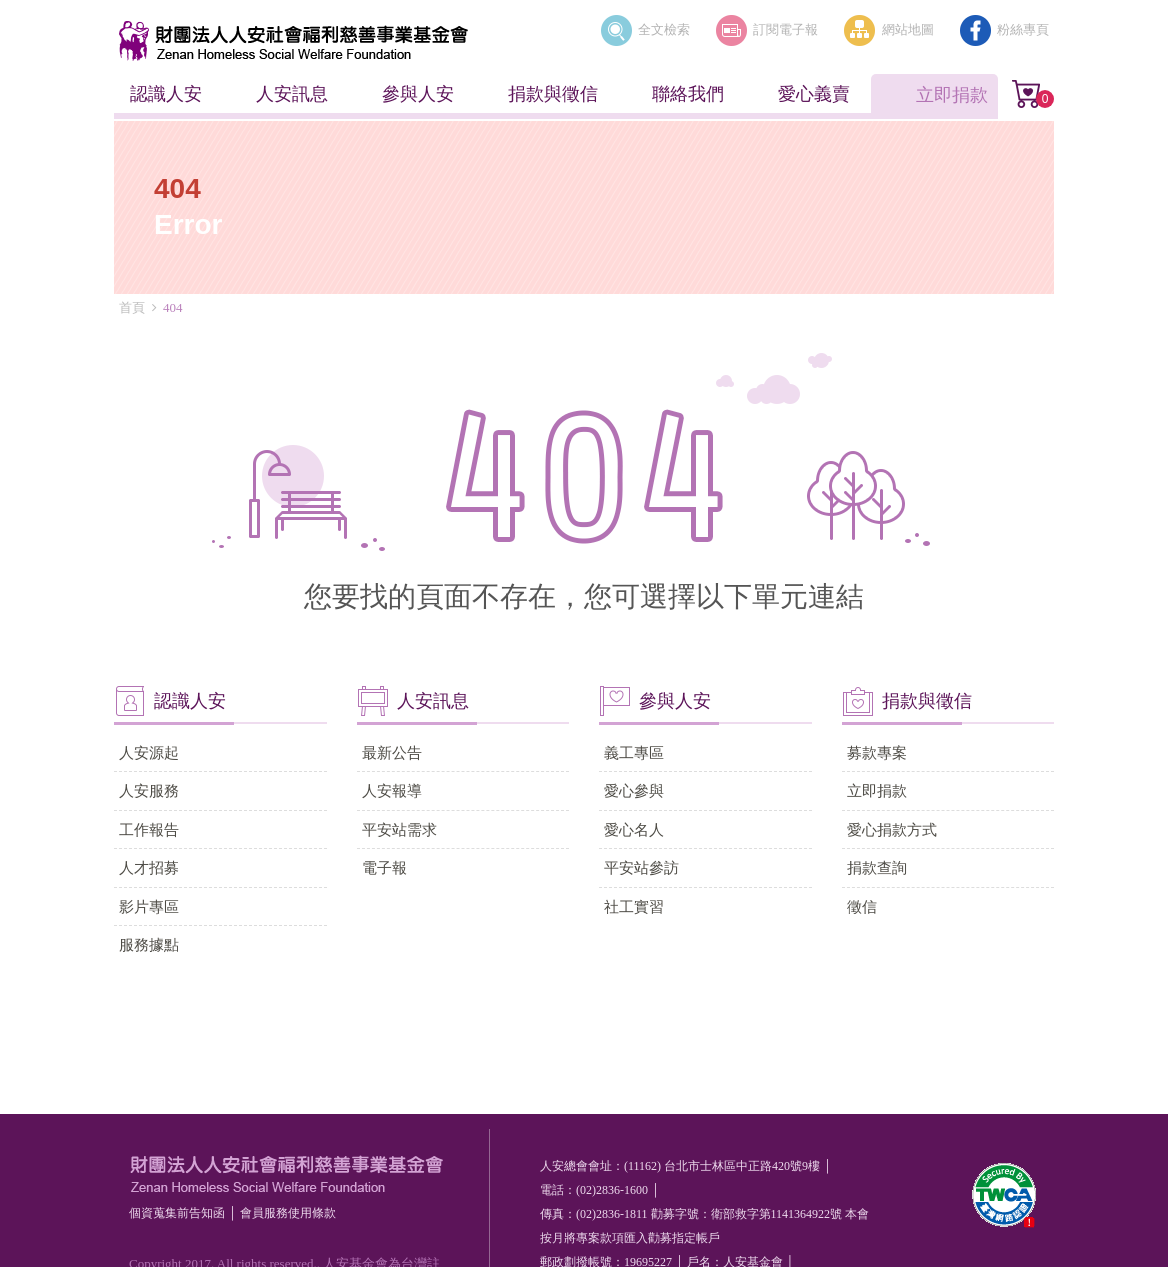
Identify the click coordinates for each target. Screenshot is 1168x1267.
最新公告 (392, 752)
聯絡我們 (688, 94)
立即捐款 (952, 95)
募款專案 (877, 752)
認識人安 (166, 94)
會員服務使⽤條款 (288, 1213)
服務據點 (149, 944)
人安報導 (392, 790)
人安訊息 (292, 94)
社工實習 (634, 906)
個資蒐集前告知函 (177, 1213)
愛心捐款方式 (892, 829)
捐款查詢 (877, 867)
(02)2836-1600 (612, 1190)
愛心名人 (634, 829)
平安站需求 (399, 829)
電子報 (384, 867)
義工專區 (634, 752)
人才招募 (149, 867)
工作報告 (149, 829)
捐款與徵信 (553, 94)
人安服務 (149, 790)
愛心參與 (634, 790)
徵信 (862, 906)
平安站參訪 (641, 867)
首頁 (132, 307)
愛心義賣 (814, 94)
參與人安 (418, 94)
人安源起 (149, 752)
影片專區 (149, 906)
